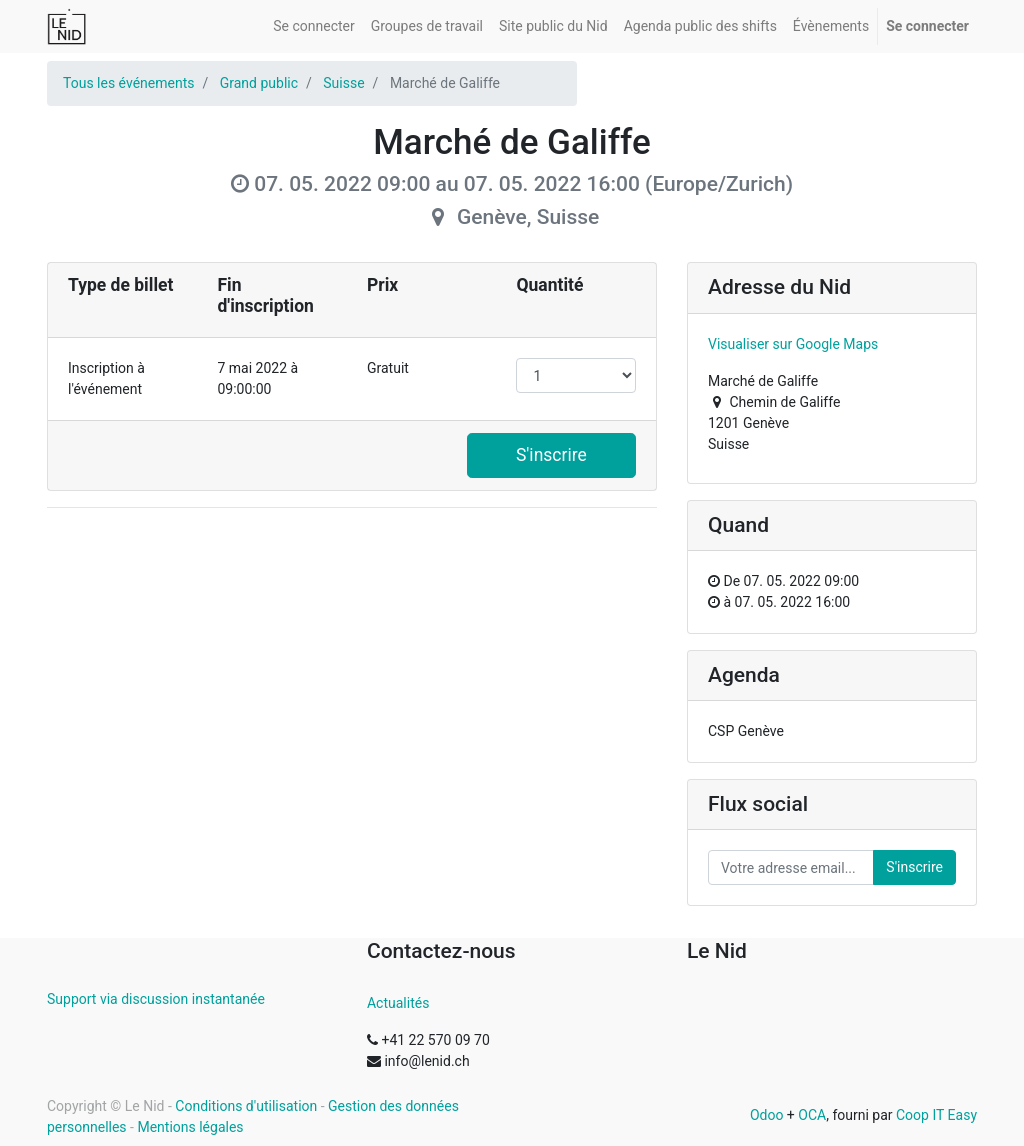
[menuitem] (313, 26)
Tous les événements (128, 83)
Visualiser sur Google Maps (793, 344)
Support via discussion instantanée (156, 999)
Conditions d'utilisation (246, 1106)
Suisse (343, 83)
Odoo (767, 1115)
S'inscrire (551, 455)
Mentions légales (190, 1127)
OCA (812, 1115)
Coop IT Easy (936, 1115)
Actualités (398, 1003)
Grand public (259, 83)
